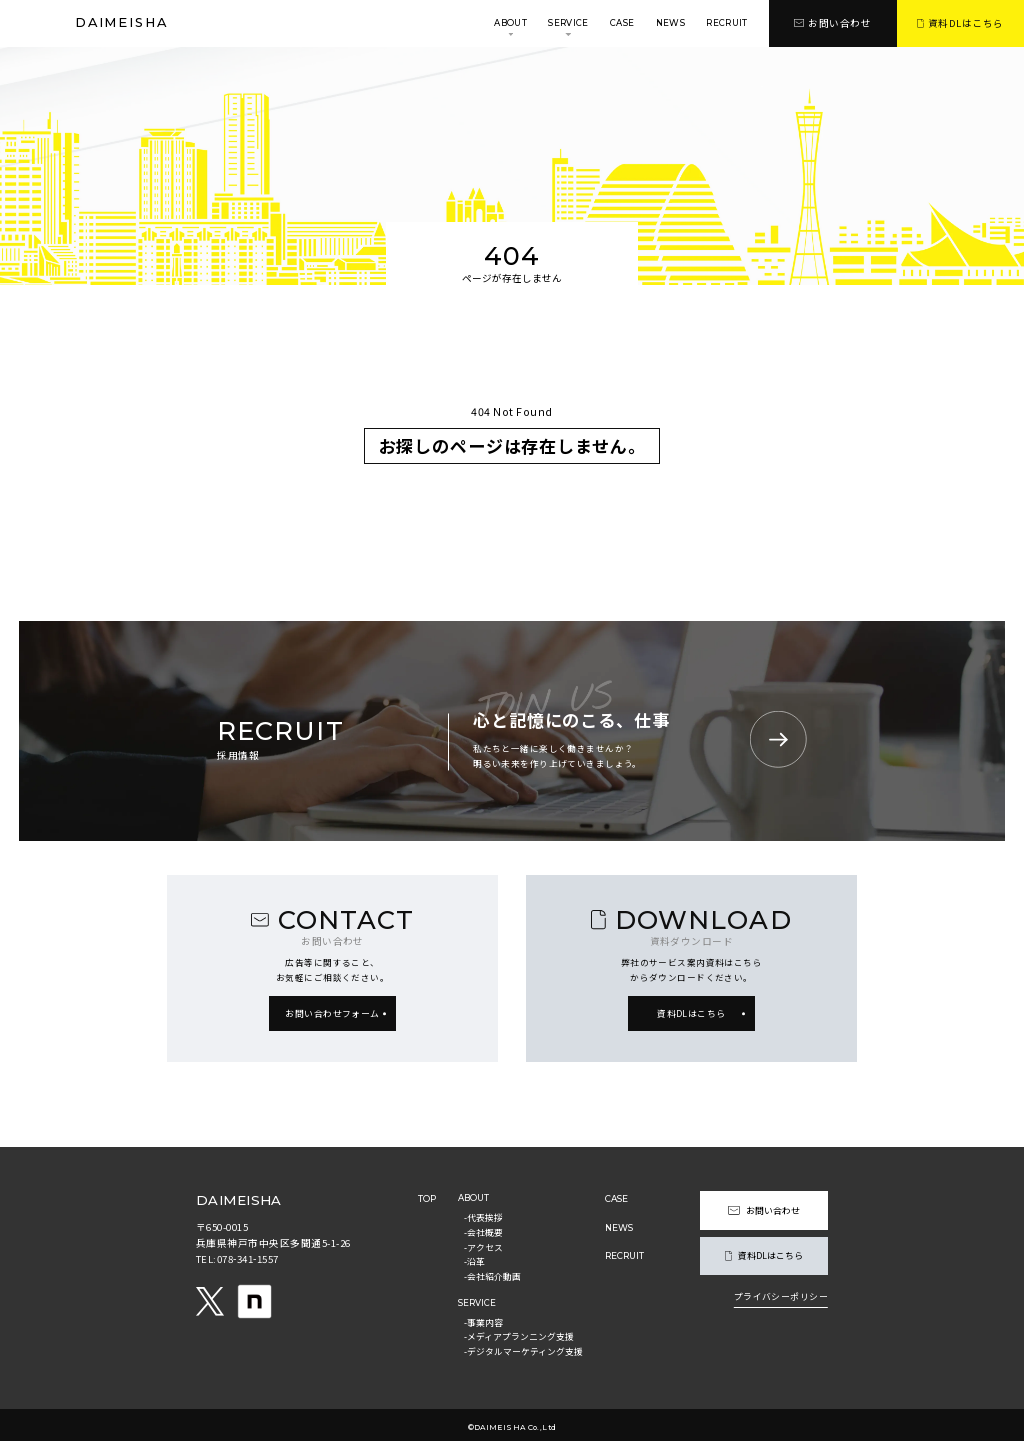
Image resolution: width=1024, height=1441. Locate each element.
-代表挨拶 (485, 1217)
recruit (726, 23)
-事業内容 (485, 1316)
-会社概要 (485, 1231)
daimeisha (121, 23)
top (429, 1198)
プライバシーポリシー (779, 1293)
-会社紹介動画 (494, 1271)
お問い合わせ (832, 23)
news (670, 23)
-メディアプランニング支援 (521, 1330)
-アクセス (485, 1244)
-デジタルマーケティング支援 (525, 1344)
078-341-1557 (250, 1259)
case (622, 23)
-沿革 (476, 1258)
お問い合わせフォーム (332, 1013)
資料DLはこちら (960, 23)
